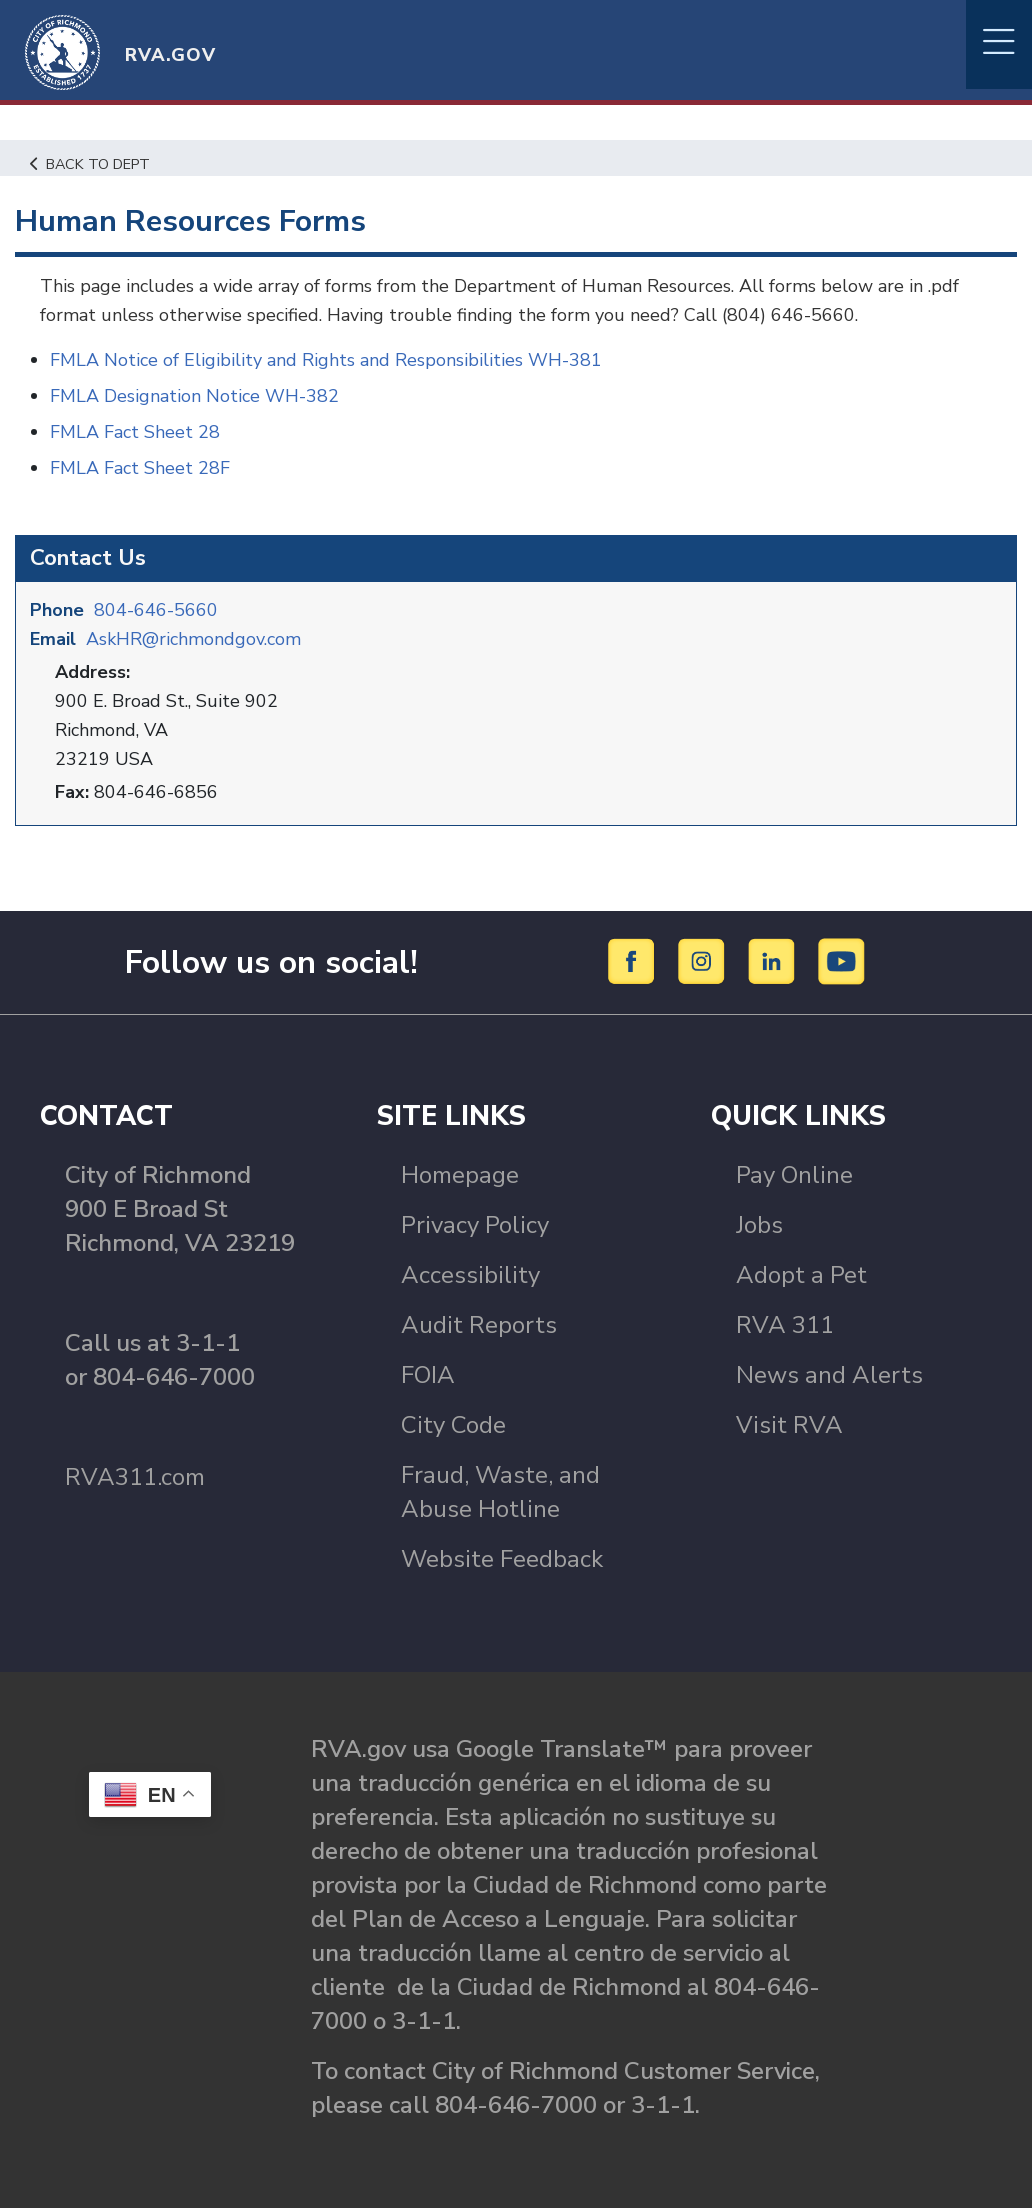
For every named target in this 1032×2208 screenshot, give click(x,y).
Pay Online (794, 1175)
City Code (453, 1425)
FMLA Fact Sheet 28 (135, 432)
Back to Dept (90, 164)
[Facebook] (634, 961)
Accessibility (470, 1275)
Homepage (460, 1175)
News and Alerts (829, 1375)
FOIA (428, 1375)
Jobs (759, 1225)
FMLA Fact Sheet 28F (140, 468)
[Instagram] (704, 961)
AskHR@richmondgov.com (193, 639)
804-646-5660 (156, 610)
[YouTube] (842, 961)
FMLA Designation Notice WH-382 (194, 396)
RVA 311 (785, 1325)
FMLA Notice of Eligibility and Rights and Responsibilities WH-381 (326, 360)
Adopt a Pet (801, 1275)
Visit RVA (789, 1425)
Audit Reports (479, 1325)
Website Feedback (502, 1559)
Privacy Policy (475, 1225)
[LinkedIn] (774, 961)
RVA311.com (135, 1477)
